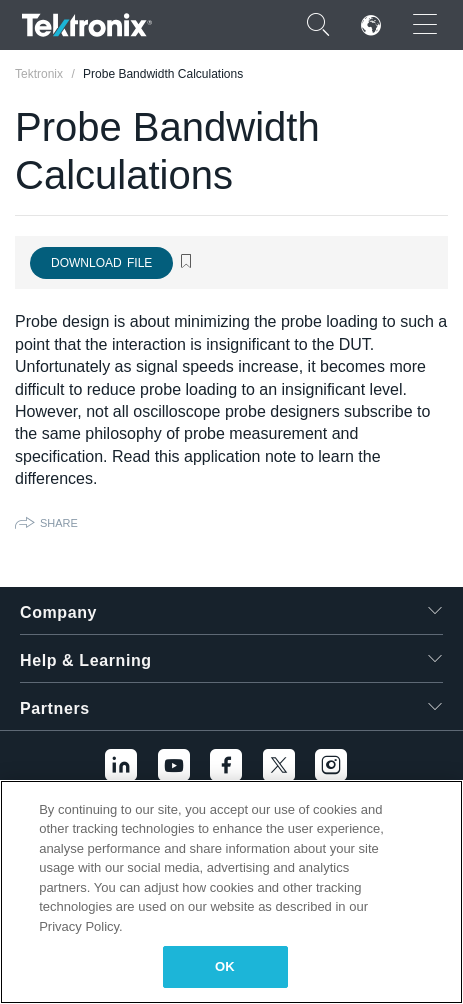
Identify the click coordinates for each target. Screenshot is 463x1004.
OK (225, 966)
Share (59, 523)
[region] (231, 892)
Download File (101, 263)
